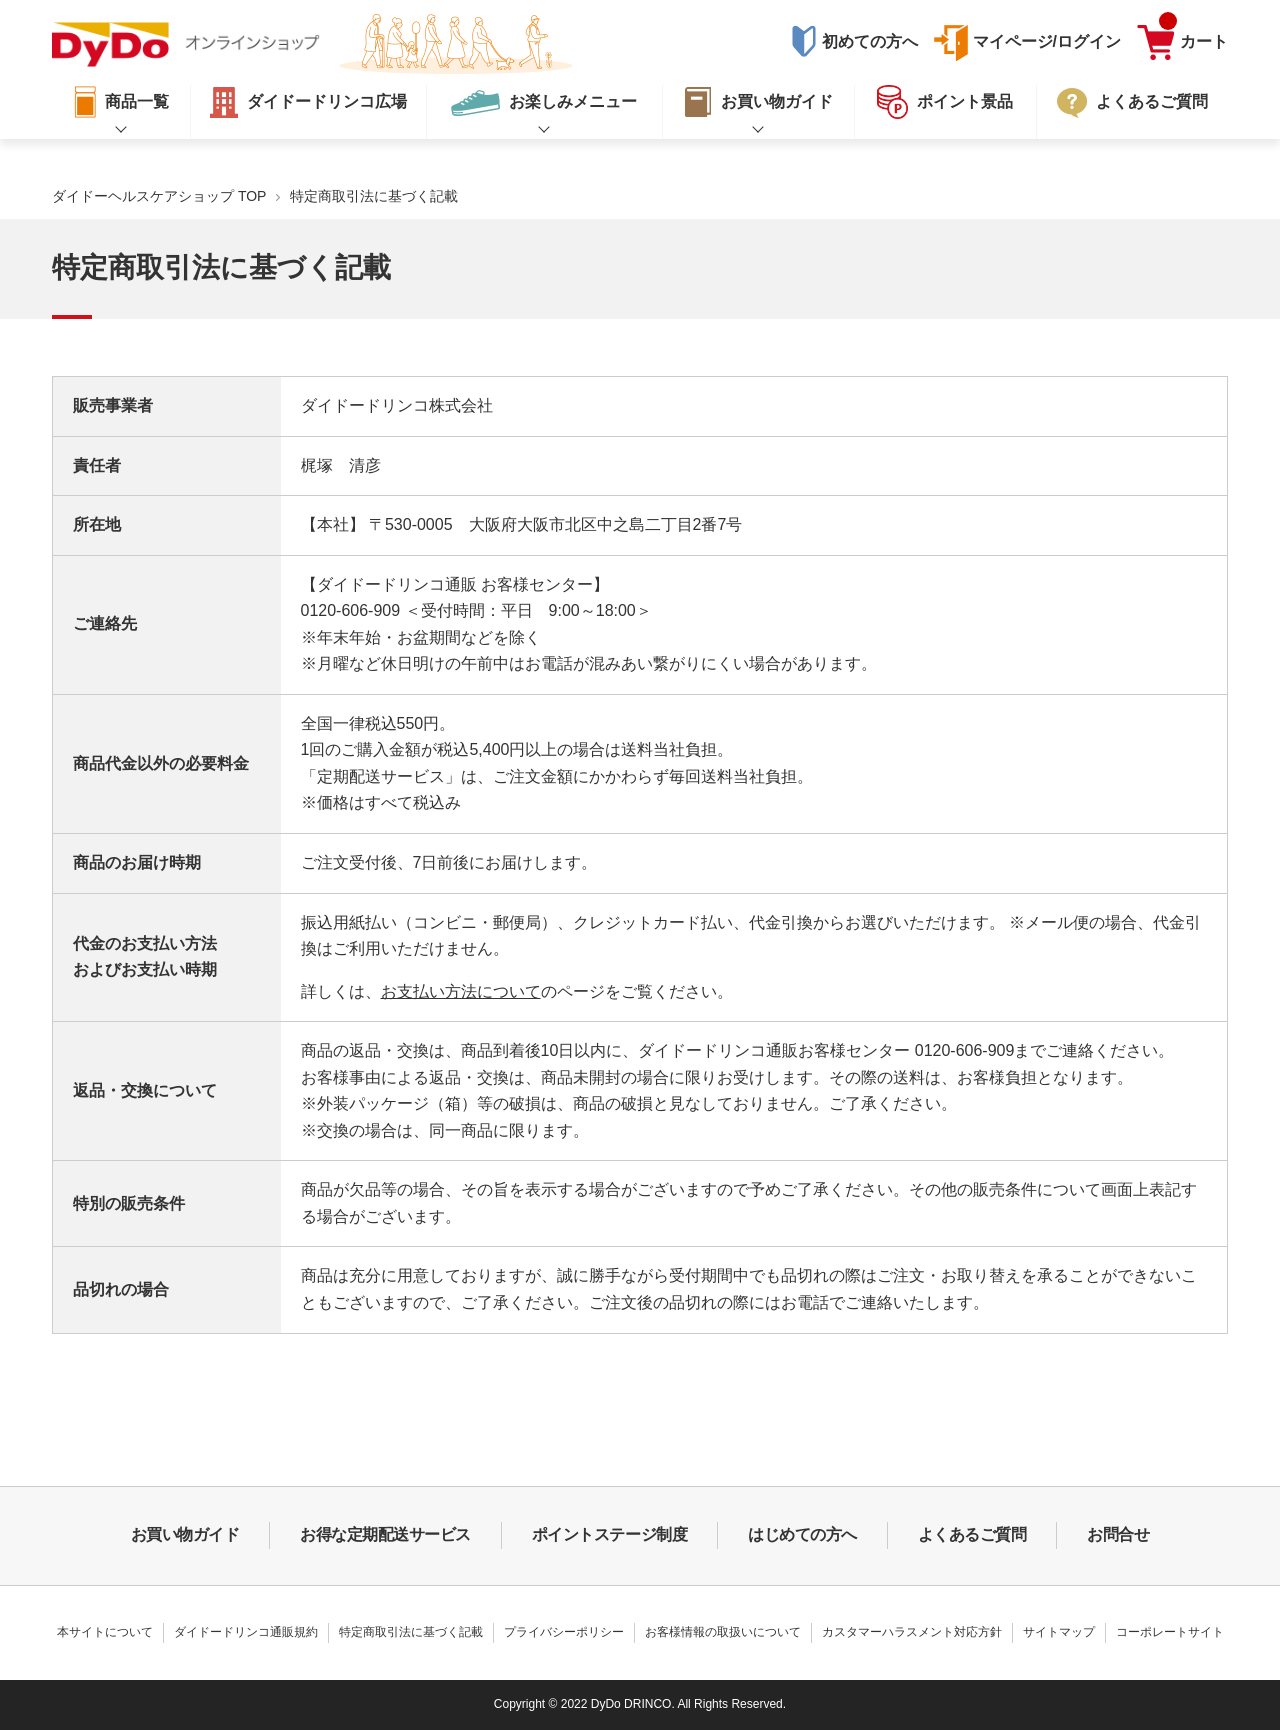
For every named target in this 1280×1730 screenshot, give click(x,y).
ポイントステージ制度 (609, 1534)
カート (1193, 37)
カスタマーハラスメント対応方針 (912, 1632)
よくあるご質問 (972, 1534)
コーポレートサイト (1170, 1632)
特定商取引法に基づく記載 (411, 1632)
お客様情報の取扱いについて (723, 1632)
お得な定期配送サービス (385, 1534)
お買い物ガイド (185, 1534)
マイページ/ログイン (1047, 41)
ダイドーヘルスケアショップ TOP (159, 196)
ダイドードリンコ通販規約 (246, 1632)
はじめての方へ (802, 1534)
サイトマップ (1059, 1632)
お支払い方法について (461, 991)
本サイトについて (105, 1632)
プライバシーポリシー (564, 1632)
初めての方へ (870, 41)
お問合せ (1118, 1534)
